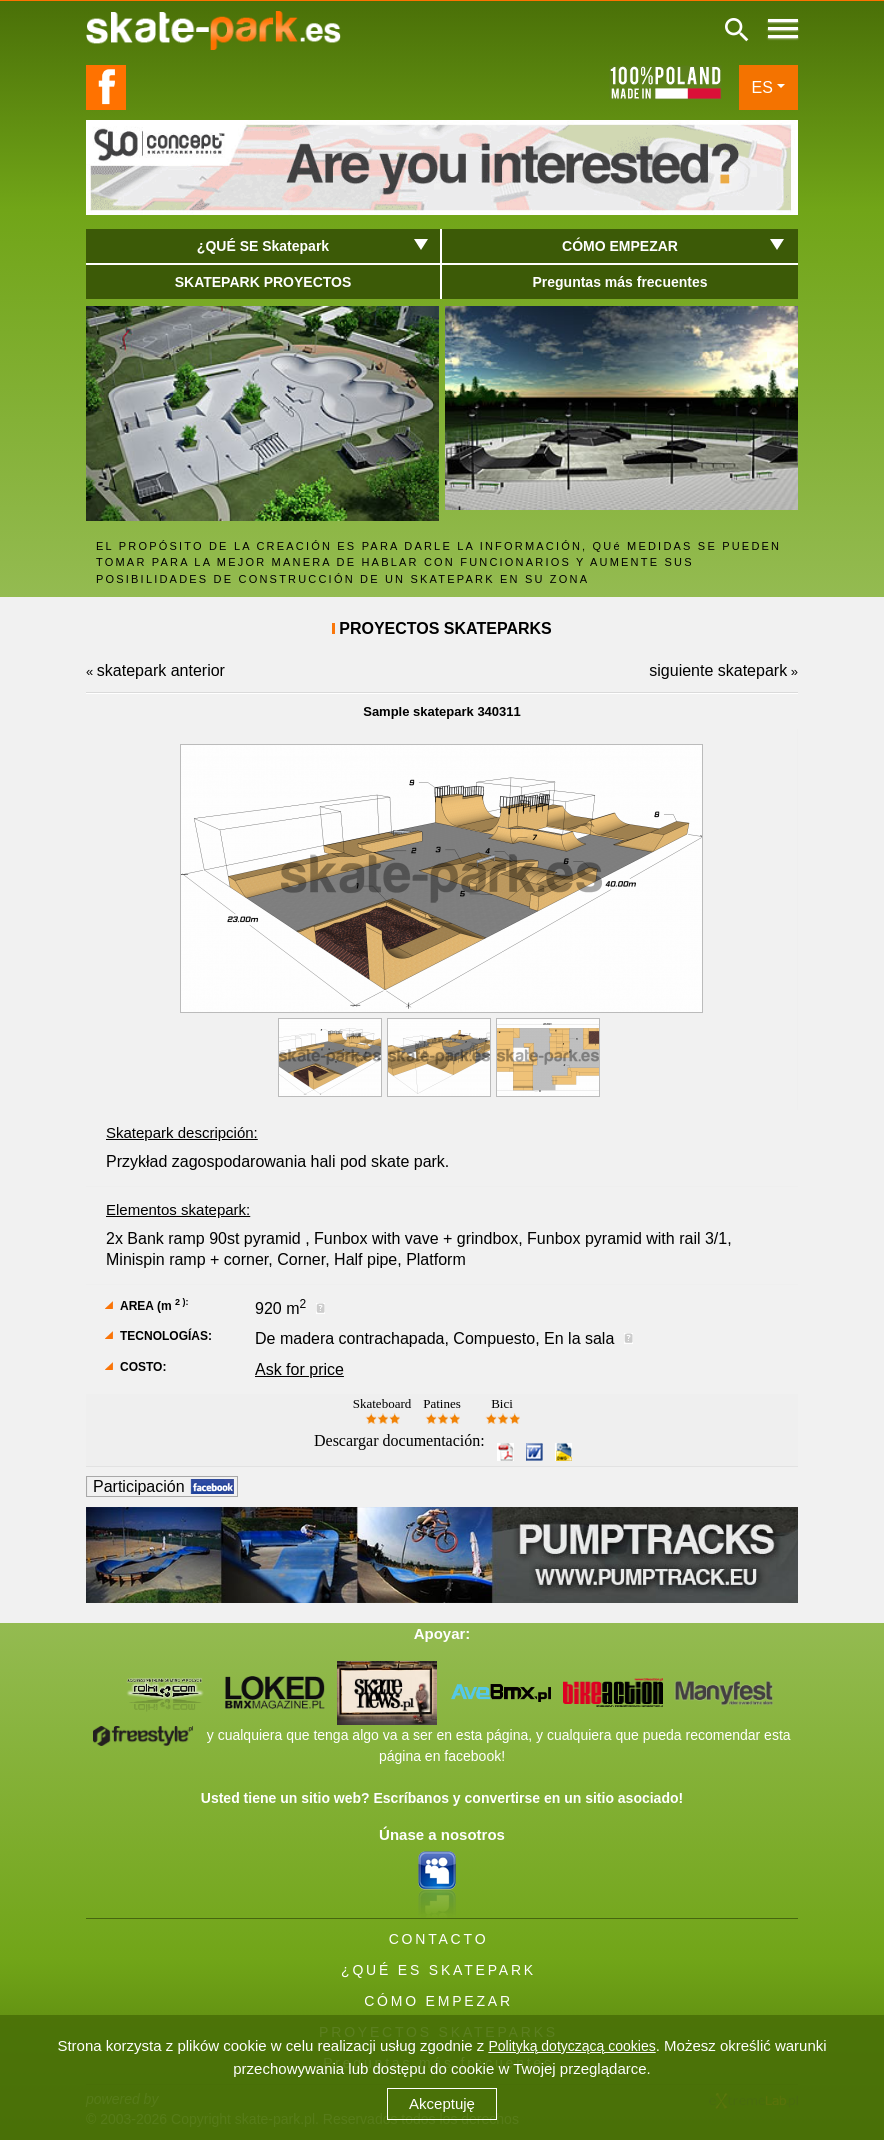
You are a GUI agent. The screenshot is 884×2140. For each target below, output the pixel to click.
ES (762, 87)
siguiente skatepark (718, 670)
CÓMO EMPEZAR (438, 2001)
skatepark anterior (161, 670)
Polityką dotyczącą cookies (571, 2046)
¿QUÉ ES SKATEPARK (438, 1970)
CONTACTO (439, 1939)
